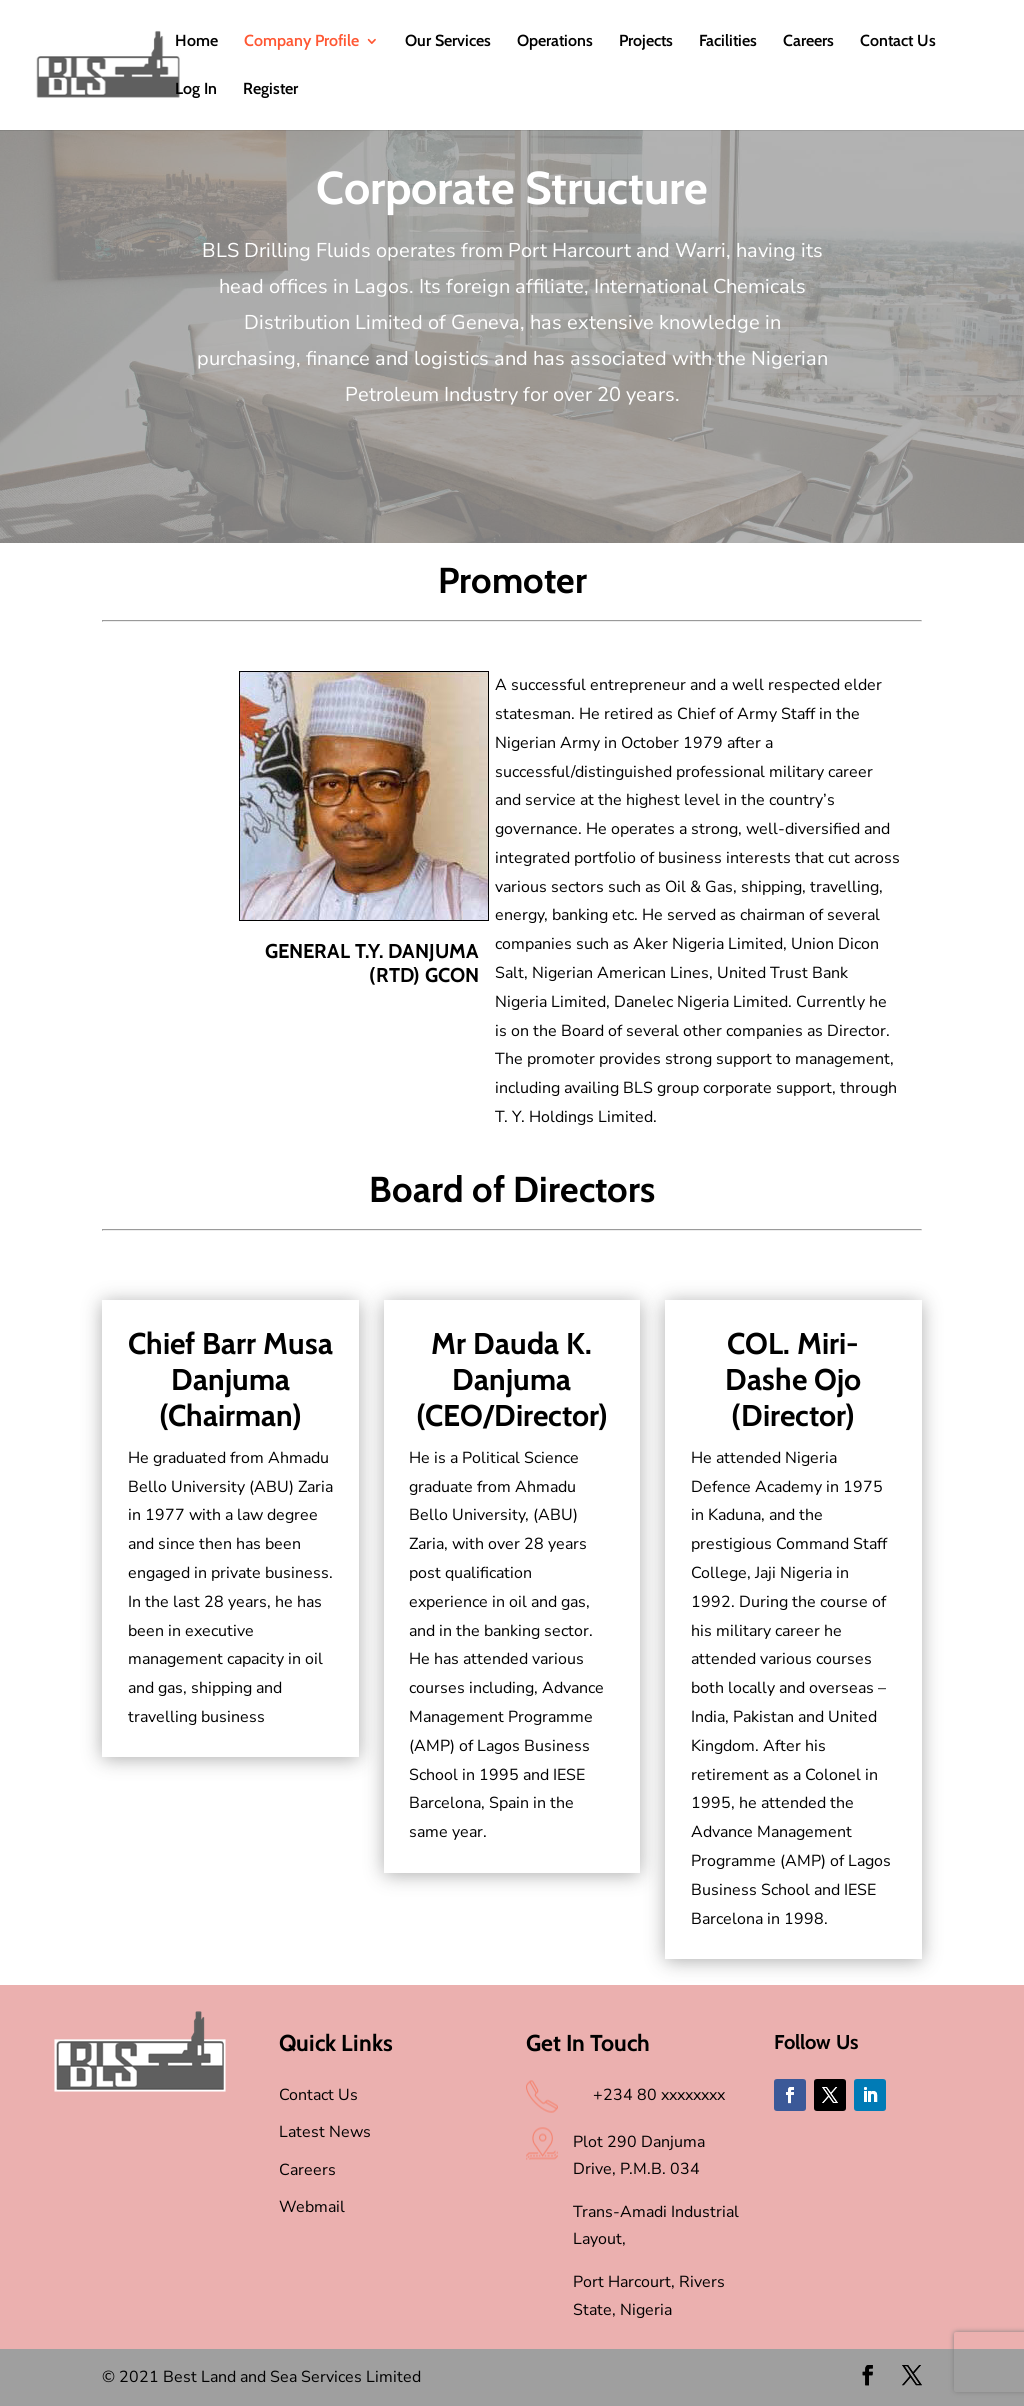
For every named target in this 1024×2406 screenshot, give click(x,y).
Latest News (325, 2132)
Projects (646, 42)
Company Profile (301, 42)
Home (196, 42)
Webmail (312, 2207)
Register (270, 90)
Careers (808, 42)
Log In (196, 90)
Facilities (728, 42)
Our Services (448, 42)
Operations (555, 42)
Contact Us (898, 42)
